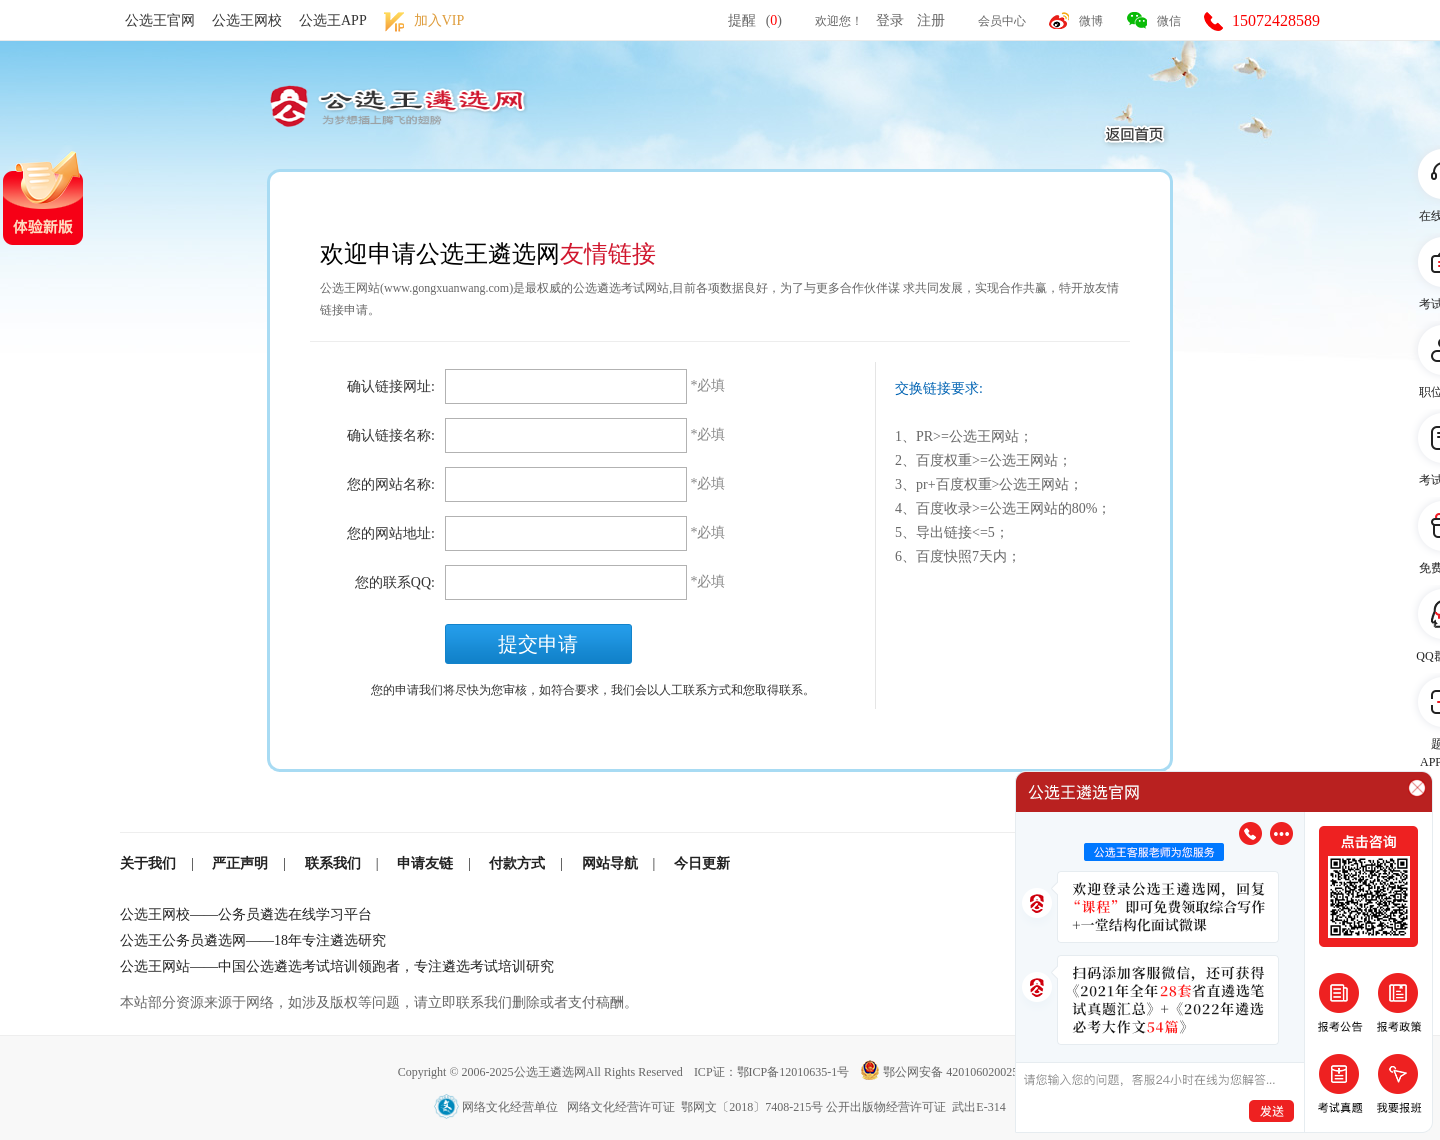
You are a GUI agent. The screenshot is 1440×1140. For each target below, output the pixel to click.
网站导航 (610, 863)
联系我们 (333, 863)
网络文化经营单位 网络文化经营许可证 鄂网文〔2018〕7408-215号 (630, 1107)
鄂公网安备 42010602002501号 (951, 1072)
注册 (931, 20)
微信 (1169, 21)
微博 (1091, 21)
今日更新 (702, 863)
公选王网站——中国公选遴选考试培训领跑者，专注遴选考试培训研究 (337, 966)
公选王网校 (247, 20)
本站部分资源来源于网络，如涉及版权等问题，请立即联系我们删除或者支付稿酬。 (379, 1002)
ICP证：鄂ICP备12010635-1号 (773, 1072)
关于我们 (148, 863)
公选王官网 (160, 20)
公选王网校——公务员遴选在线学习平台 (246, 914)
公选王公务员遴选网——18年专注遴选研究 (253, 940)
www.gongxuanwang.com (446, 288)
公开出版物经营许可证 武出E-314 (915, 1107)
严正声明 (240, 863)
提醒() (755, 20)
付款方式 (517, 863)
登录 (890, 20)
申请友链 (425, 863)
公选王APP (333, 20)
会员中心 (1002, 21)
